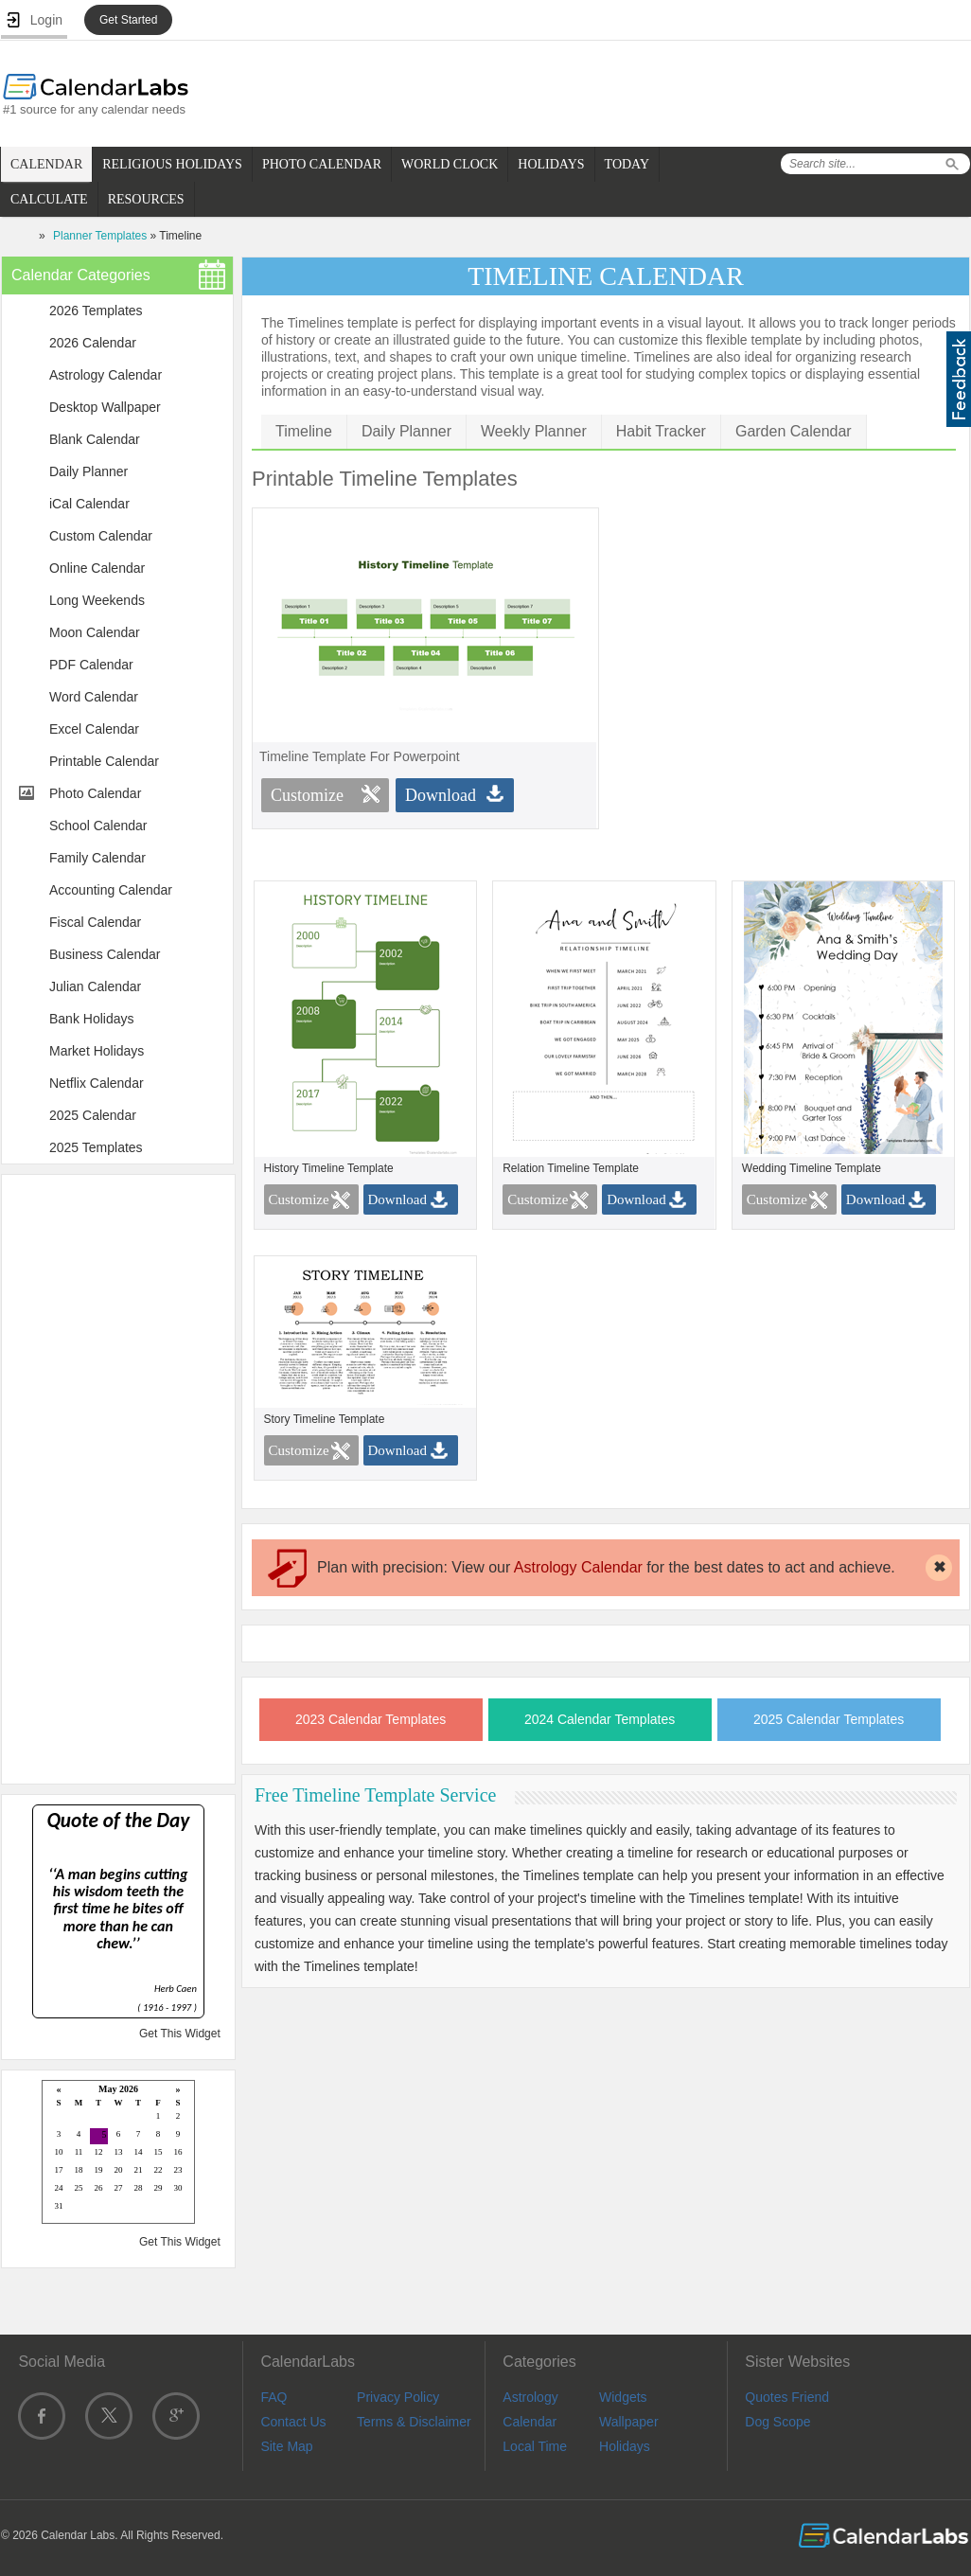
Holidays (624, 2446)
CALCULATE (49, 199)
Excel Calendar (94, 729)
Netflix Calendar (96, 1083)
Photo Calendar (95, 793)
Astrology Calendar (105, 374)
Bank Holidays (91, 1018)
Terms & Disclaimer (414, 2421)
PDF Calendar (91, 664)
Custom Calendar (100, 535)
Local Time (535, 2446)
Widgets (623, 2397)
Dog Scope (777, 2421)
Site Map (286, 2446)
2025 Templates (96, 1147)
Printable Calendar (104, 761)
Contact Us (293, 2421)
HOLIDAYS (551, 164)
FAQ (273, 2397)
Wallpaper (629, 2421)
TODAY (627, 164)
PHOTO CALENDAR (321, 164)
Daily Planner (88, 471)
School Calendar (98, 825)
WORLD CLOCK (449, 164)
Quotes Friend (787, 2397)
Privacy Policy (398, 2397)
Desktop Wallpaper (105, 407)
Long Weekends (97, 600)
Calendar (529, 2421)
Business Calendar (105, 954)
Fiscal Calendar (95, 922)
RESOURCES (146, 199)
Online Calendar (97, 568)
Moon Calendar (94, 632)
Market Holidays (96, 1050)
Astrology (530, 2397)
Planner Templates (100, 235)
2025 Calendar (92, 1115)
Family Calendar (97, 857)
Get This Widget (180, 2033)
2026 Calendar (92, 342)
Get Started (128, 20)
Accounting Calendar (110, 889)
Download (440, 795)
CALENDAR (46, 164)
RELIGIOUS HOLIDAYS (172, 164)
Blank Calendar (94, 439)
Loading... (118, 2153)
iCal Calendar (89, 503)
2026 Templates (96, 310)
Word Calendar (93, 696)
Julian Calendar (95, 986)
